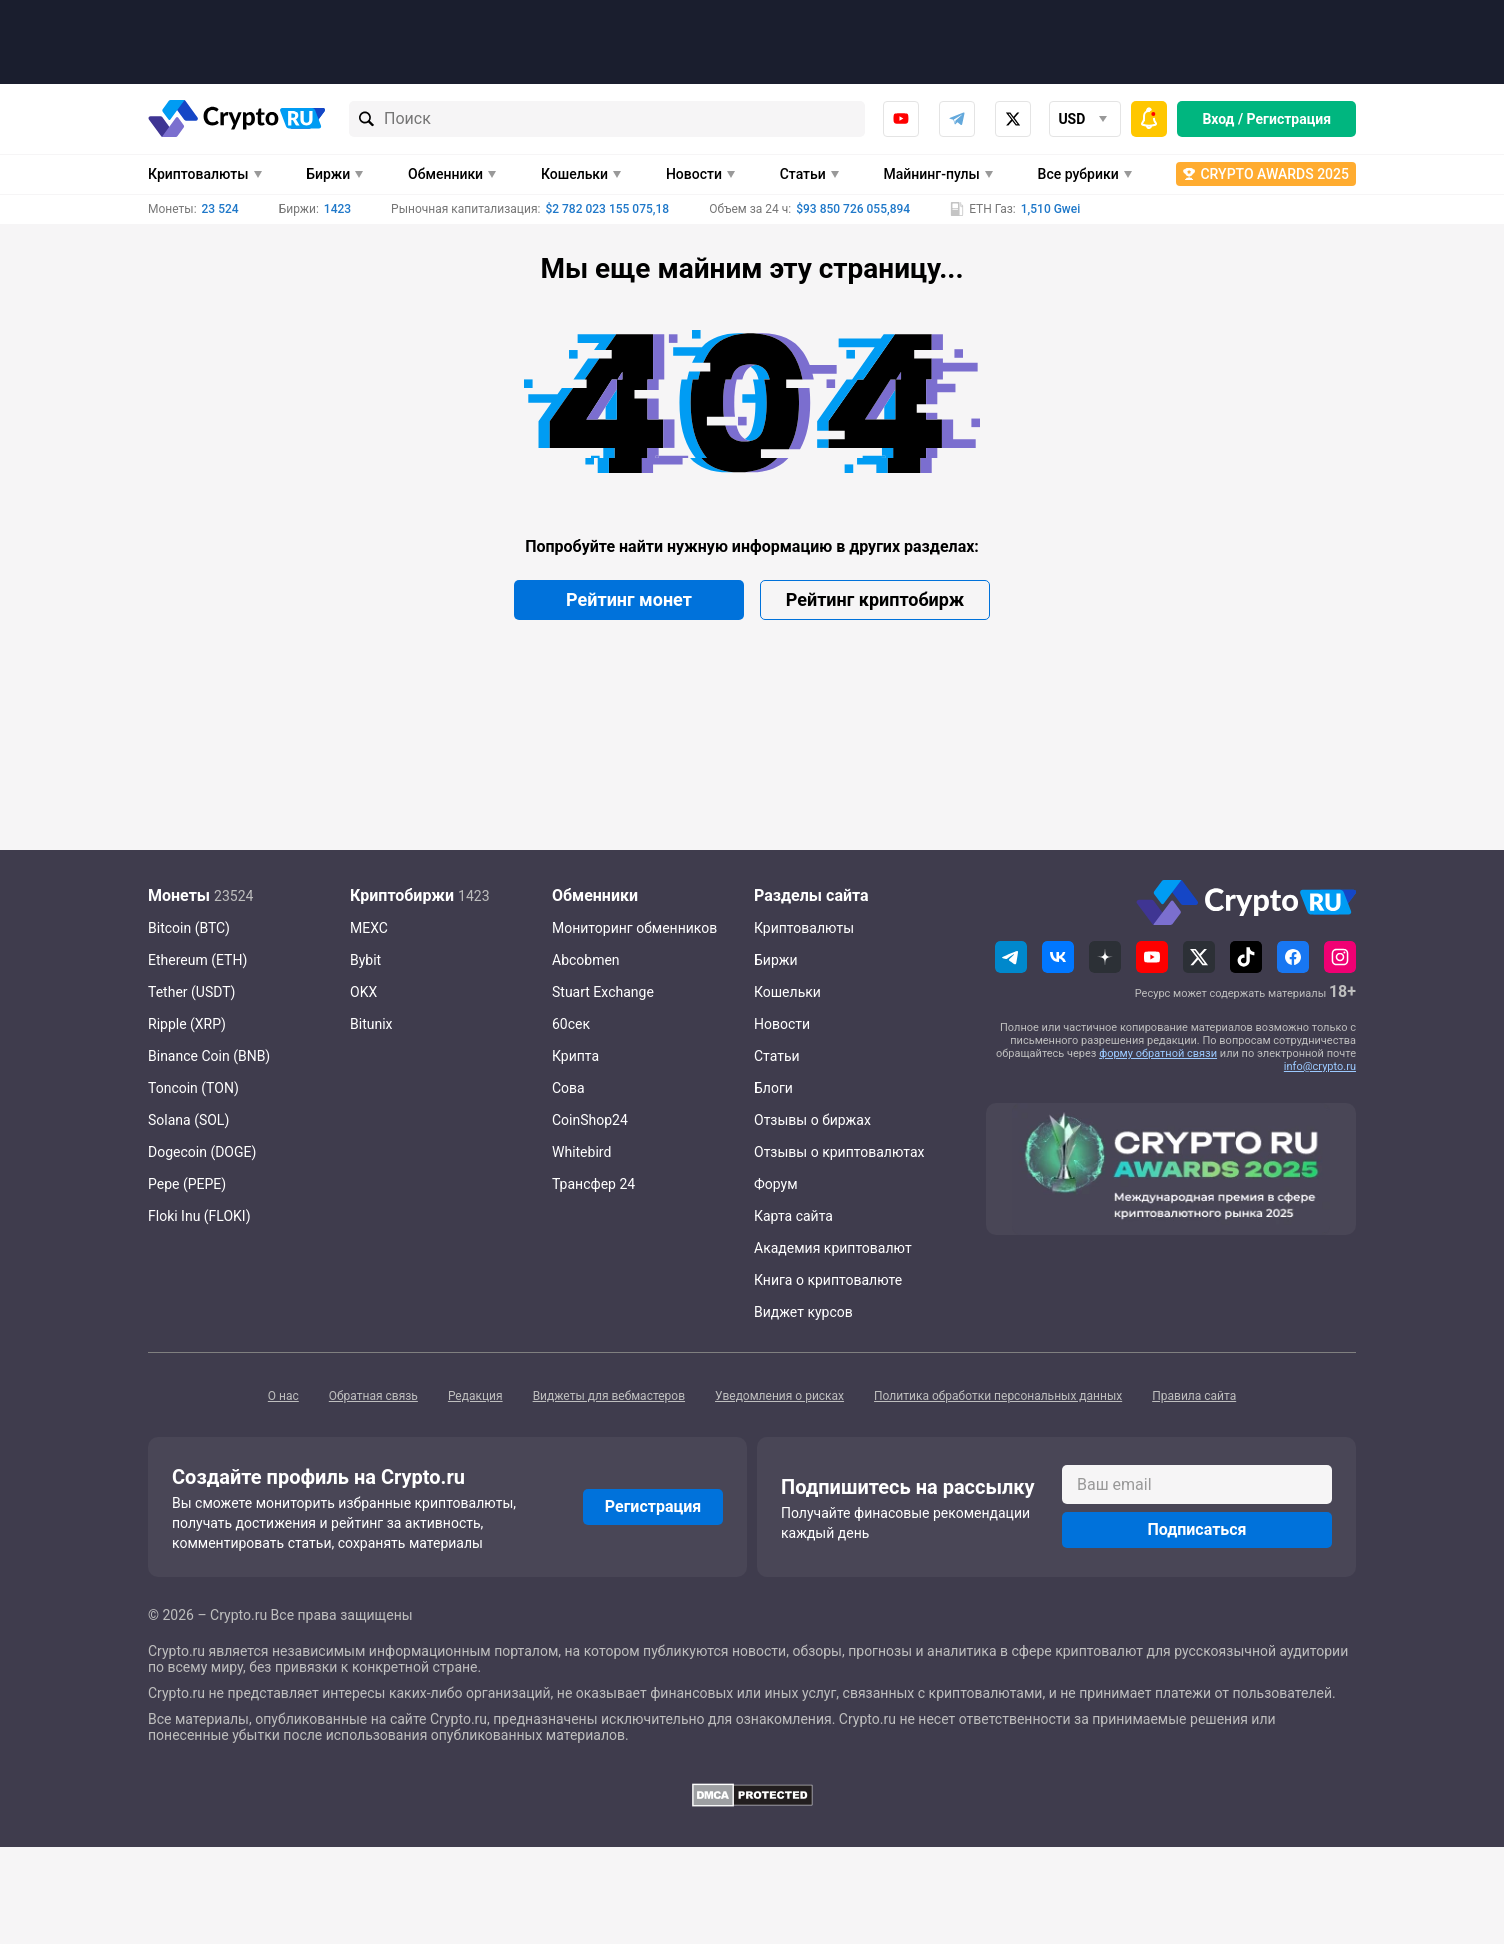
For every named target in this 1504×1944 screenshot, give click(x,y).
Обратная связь (373, 1396)
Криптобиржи (402, 895)
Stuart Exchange (603, 992)
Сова (568, 1088)
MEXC (369, 928)
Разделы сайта (811, 895)
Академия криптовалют (833, 1248)
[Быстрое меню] (1149, 119)
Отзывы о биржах (812, 1120)
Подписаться (1196, 1529)
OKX (363, 992)
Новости (694, 174)
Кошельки (574, 174)
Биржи (328, 174)
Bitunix (371, 1024)
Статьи (803, 174)
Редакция (475, 1396)
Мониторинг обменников (634, 928)
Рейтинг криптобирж (875, 599)
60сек (571, 1024)
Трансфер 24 (593, 1184)
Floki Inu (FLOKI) (199, 1216)
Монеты (179, 895)
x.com (1013, 119)
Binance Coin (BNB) (209, 1056)
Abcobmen (586, 960)
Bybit (365, 960)
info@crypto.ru (1320, 1066)
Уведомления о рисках (779, 1396)
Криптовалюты (198, 174)
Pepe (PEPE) (187, 1184)
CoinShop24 (590, 1120)
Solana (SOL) (188, 1120)
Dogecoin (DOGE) (202, 1152)
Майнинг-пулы (932, 174)
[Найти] (367, 119)
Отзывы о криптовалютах (839, 1152)
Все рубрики (1078, 174)
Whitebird (581, 1152)
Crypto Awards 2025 (1274, 174)
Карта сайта (793, 1216)
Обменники (445, 174)
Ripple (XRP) (187, 1024)
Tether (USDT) (191, 992)
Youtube (901, 119)
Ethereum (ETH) (197, 960)
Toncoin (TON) (193, 1088)
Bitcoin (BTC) (189, 928)
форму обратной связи (1158, 1053)
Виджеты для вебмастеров (609, 1396)
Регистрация (1289, 119)
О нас (283, 1396)
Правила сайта (1194, 1396)
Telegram (957, 119)
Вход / (1222, 119)
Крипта (575, 1056)
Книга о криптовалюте (828, 1280)
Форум (776, 1184)
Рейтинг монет (629, 599)
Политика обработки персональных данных (998, 1396)
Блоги (773, 1088)
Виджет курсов (803, 1312)
